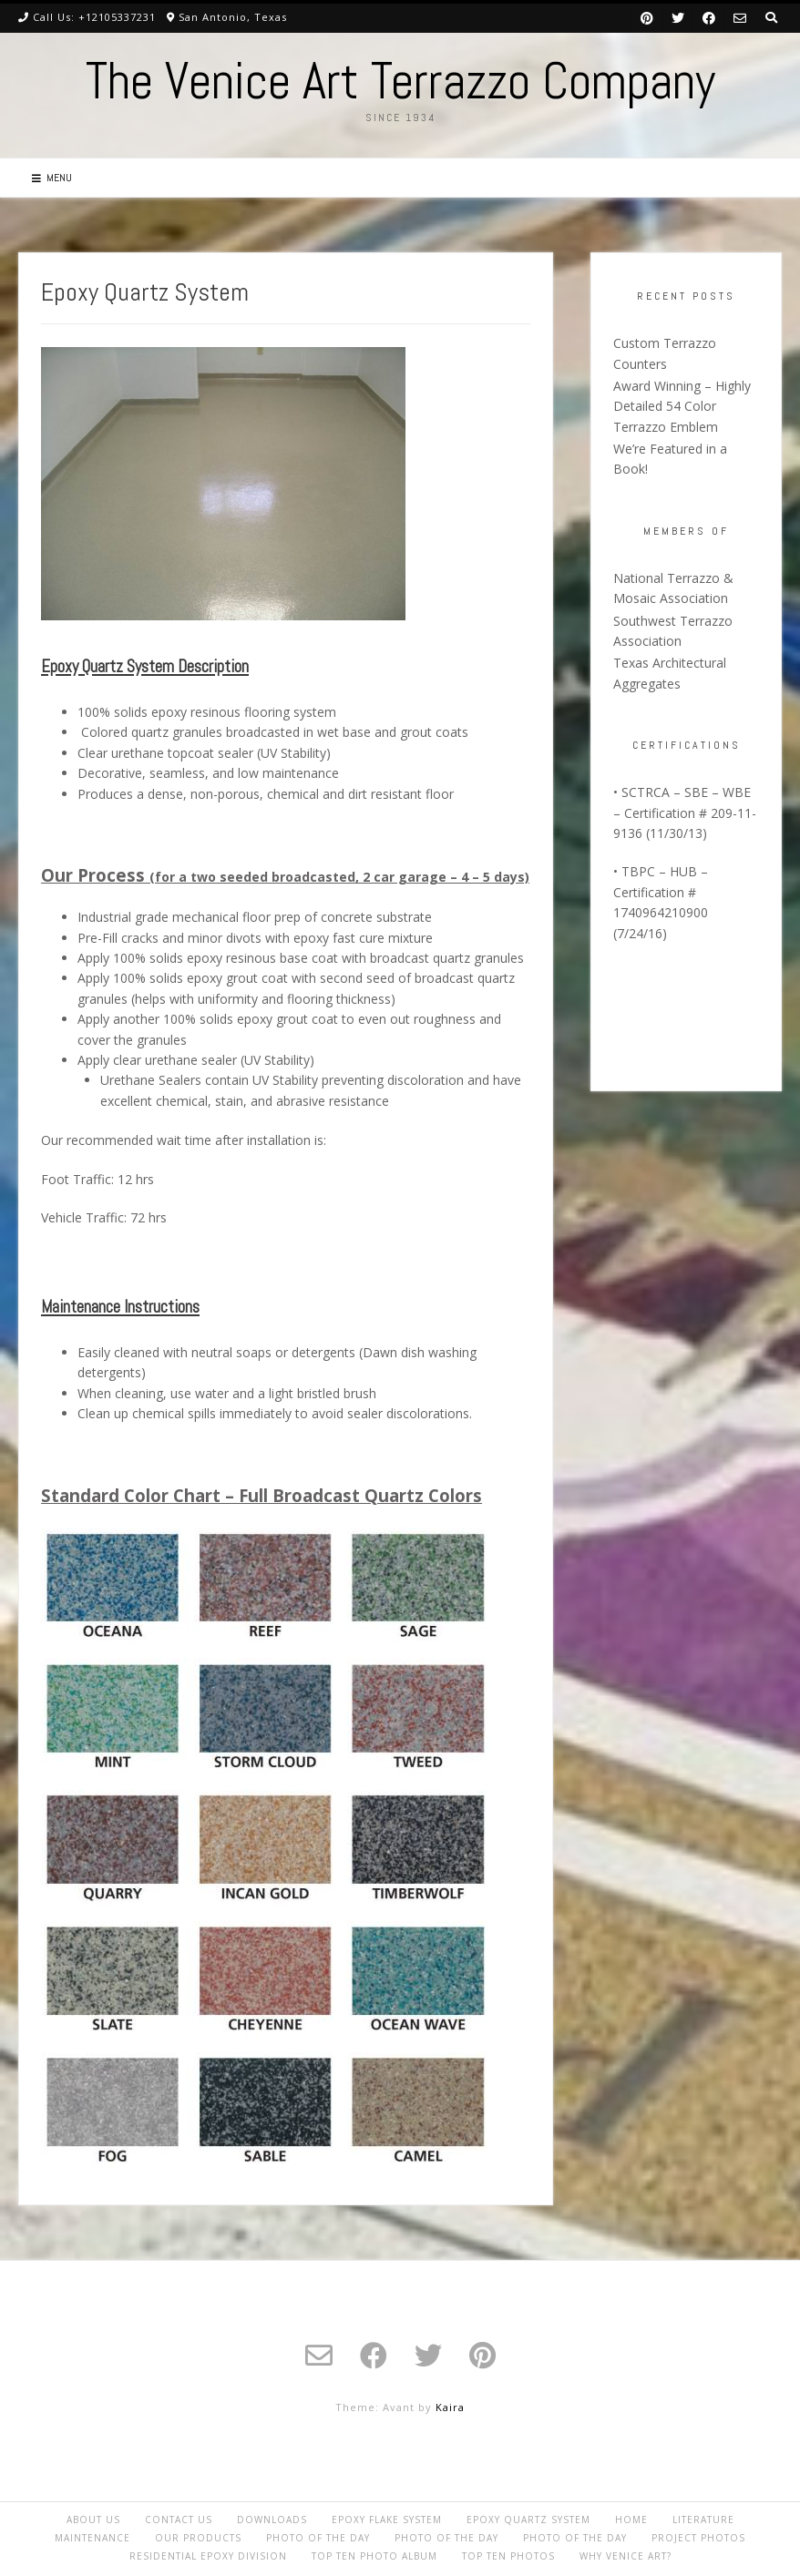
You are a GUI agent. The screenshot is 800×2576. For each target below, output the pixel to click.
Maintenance (92, 2537)
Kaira (450, 2407)
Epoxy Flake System (387, 2519)
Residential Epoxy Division (208, 2556)
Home (631, 2519)
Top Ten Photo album (374, 2556)
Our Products (198, 2537)
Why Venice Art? (625, 2556)
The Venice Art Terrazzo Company (400, 81)
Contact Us (178, 2519)
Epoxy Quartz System (528, 2519)
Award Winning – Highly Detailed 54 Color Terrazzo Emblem (682, 406)
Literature (703, 2519)
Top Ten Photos (508, 2556)
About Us (93, 2519)
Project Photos (698, 2537)
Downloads (272, 2519)
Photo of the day (318, 2537)
